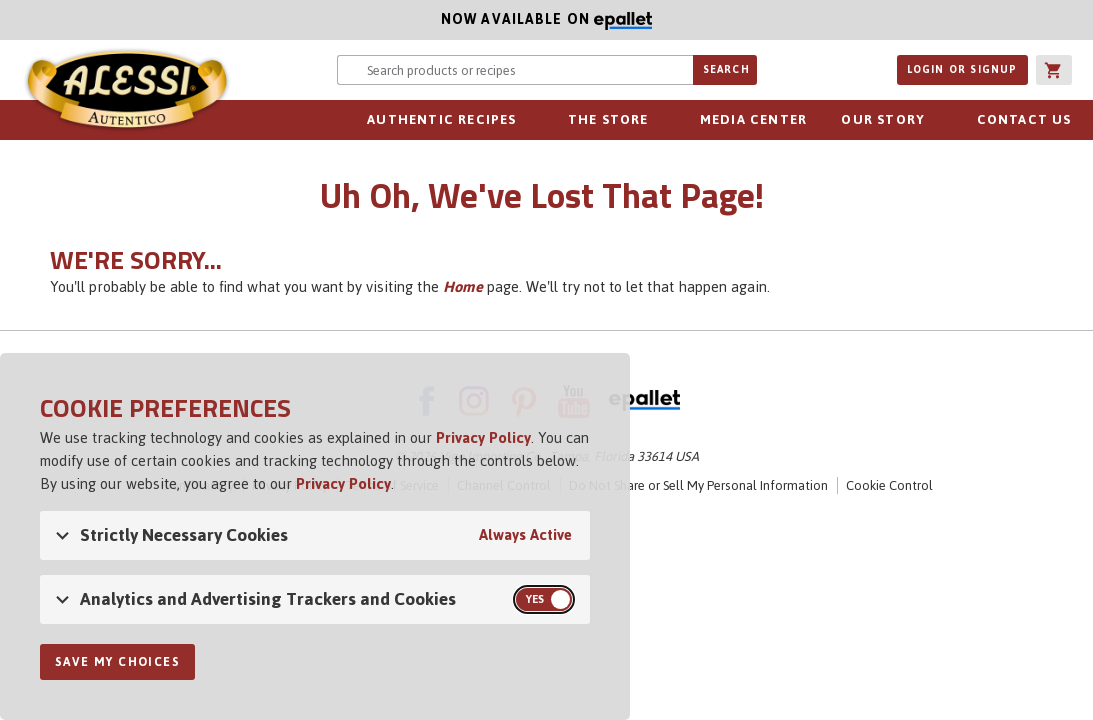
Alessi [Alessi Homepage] (127, 92)
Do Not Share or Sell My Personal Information (698, 485)
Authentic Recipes (441, 119)
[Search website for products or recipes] (515, 70)
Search (726, 69)
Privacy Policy (483, 437)
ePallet (644, 401)
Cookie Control (889, 485)
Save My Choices (117, 662)
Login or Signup (962, 69)
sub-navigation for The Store (660, 120)
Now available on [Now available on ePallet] (326, 19)
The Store (608, 119)
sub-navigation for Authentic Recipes (528, 120)
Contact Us (1024, 119)
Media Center (753, 119)
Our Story (883, 119)
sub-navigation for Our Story (936, 120)
